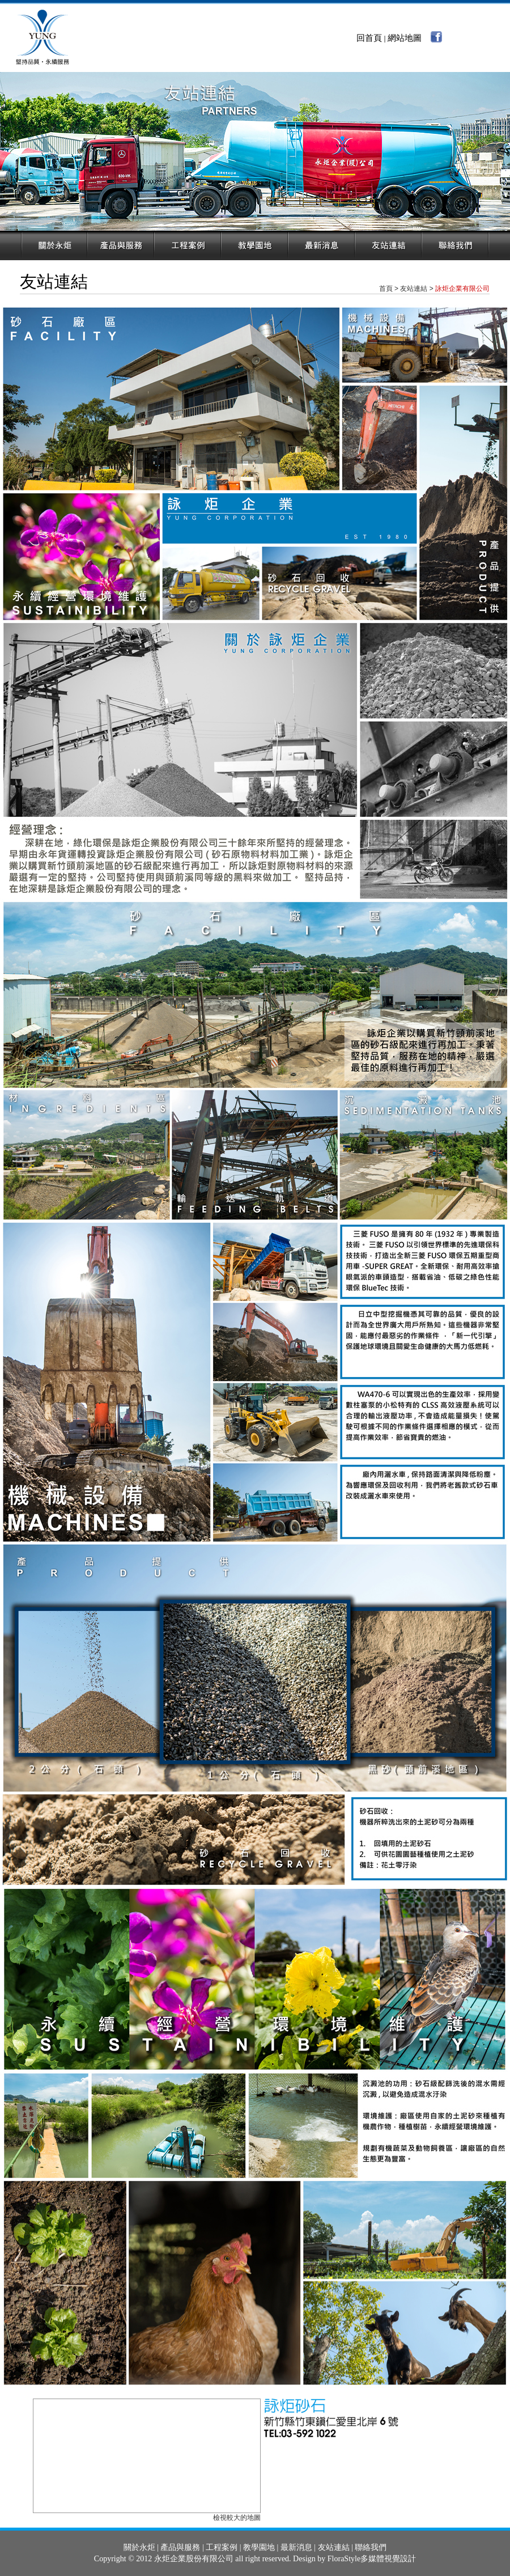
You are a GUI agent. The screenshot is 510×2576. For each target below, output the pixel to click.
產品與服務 (180, 2547)
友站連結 (334, 2547)
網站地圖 (405, 38)
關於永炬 (139, 2547)
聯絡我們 (370, 2547)
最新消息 (296, 2547)
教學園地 (259, 2547)
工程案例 (221, 2547)
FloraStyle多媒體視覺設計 (372, 2558)
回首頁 (369, 38)
